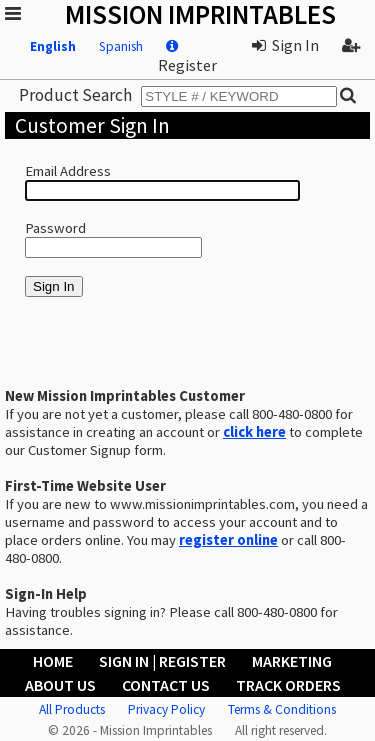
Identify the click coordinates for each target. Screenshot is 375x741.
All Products (72, 709)
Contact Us (166, 685)
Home (53, 661)
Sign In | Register (162, 661)
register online (228, 540)
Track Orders (288, 685)
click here (254, 432)
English (53, 46)
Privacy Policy (166, 709)
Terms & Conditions (282, 709)
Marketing (292, 661)
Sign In (285, 45)
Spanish (121, 46)
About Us (60, 685)
